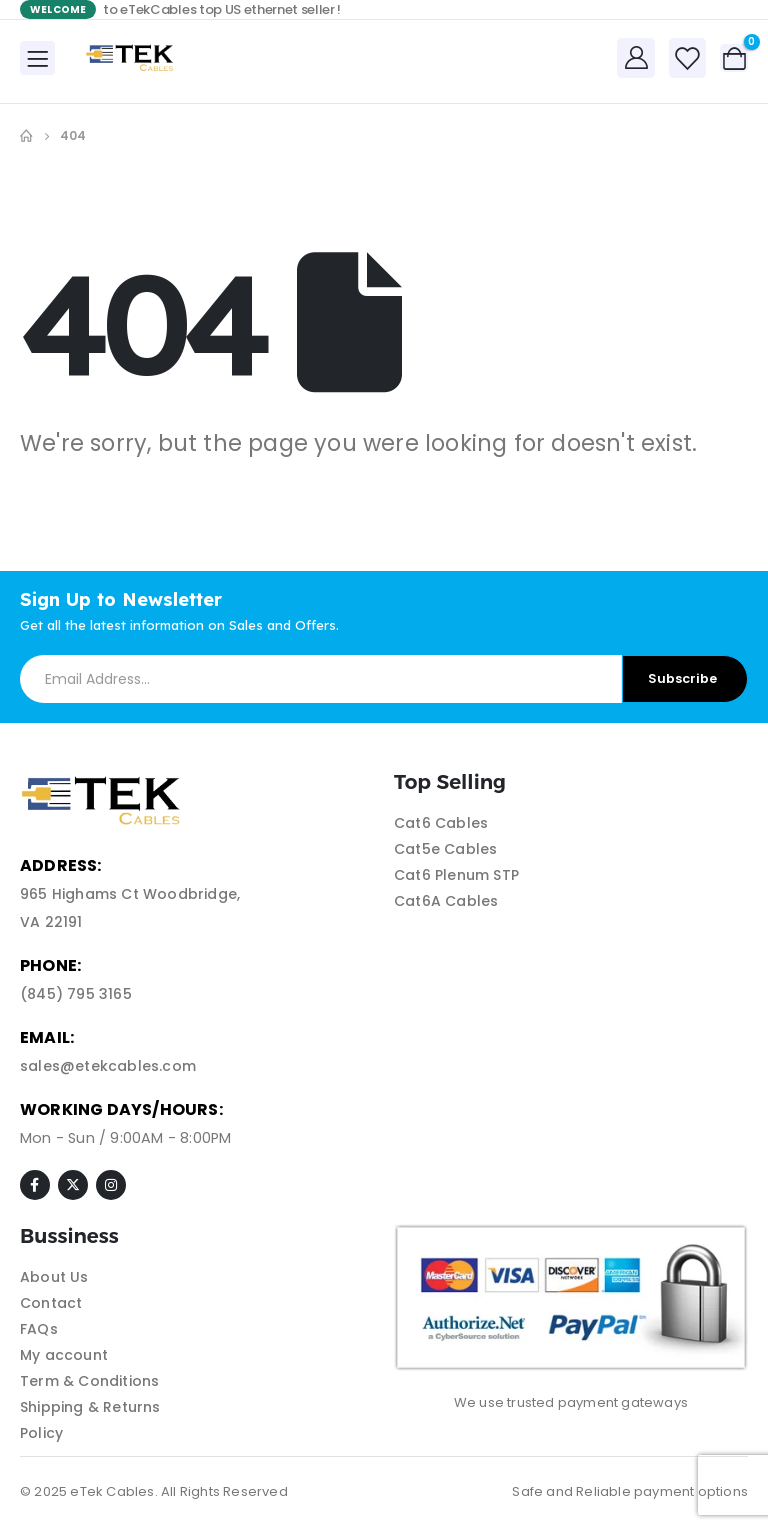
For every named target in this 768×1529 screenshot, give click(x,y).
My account (64, 1355)
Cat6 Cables (441, 823)
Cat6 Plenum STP (456, 875)
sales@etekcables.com (108, 1066)
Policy (41, 1433)
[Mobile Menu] (37, 58)
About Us (54, 1277)
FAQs (39, 1329)
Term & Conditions (89, 1381)
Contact (51, 1303)
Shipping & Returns (90, 1407)
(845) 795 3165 (76, 994)
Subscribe (682, 678)
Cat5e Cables (445, 849)
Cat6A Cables (446, 901)
